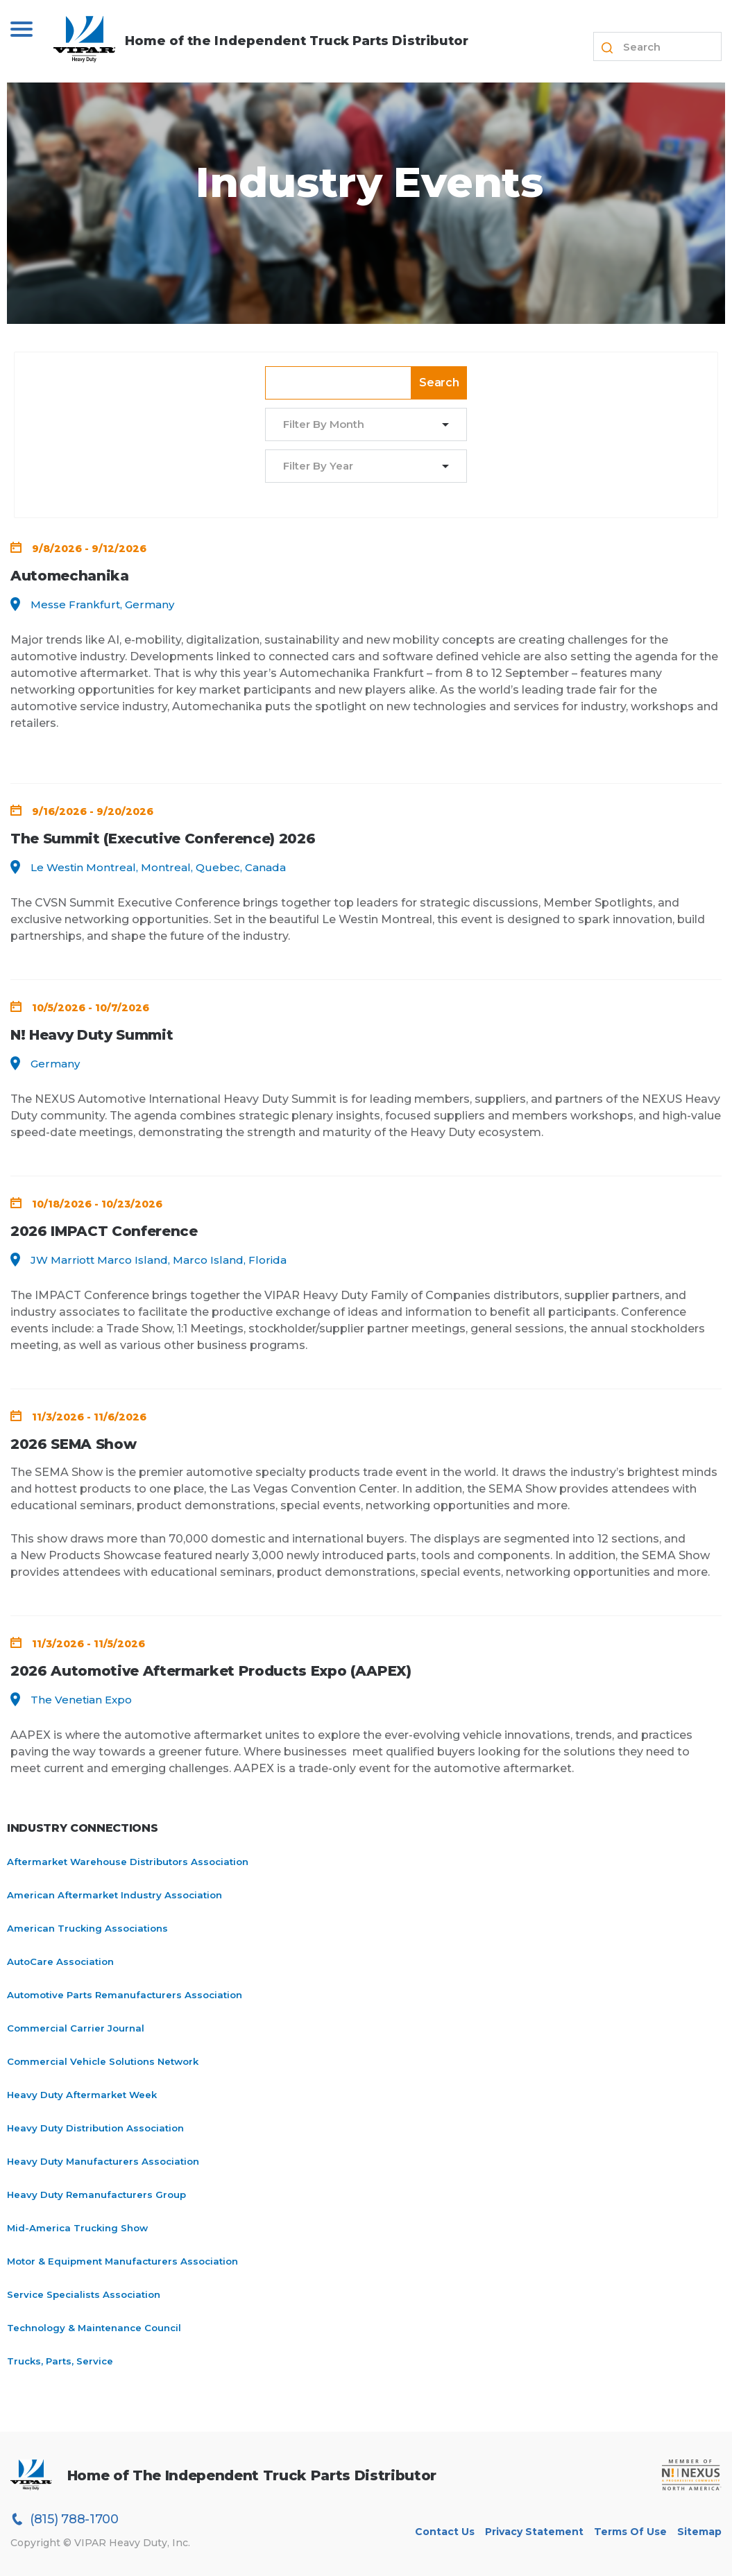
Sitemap (699, 2531)
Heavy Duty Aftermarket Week (82, 2094)
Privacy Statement (534, 2531)
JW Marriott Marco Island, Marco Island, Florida (159, 1259)
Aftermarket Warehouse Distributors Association (127, 1861)
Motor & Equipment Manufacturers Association (122, 2261)
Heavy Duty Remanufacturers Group (96, 2194)
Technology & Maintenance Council (94, 2327)
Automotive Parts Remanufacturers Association (124, 1994)
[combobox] (357, 424)
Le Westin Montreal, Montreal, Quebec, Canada (158, 867)
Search (439, 382)
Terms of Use (630, 2531)
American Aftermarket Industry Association (114, 1894)
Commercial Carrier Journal (75, 2028)
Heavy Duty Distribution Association (95, 2127)
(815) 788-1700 (64, 2519)
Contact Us (445, 2531)
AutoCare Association (60, 1961)
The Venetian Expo (81, 1699)
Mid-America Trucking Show (77, 2227)
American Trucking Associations (87, 1928)
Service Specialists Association (83, 2294)
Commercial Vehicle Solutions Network (102, 2061)
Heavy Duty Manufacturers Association (103, 2161)
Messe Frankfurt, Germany (102, 604)
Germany (55, 1063)
